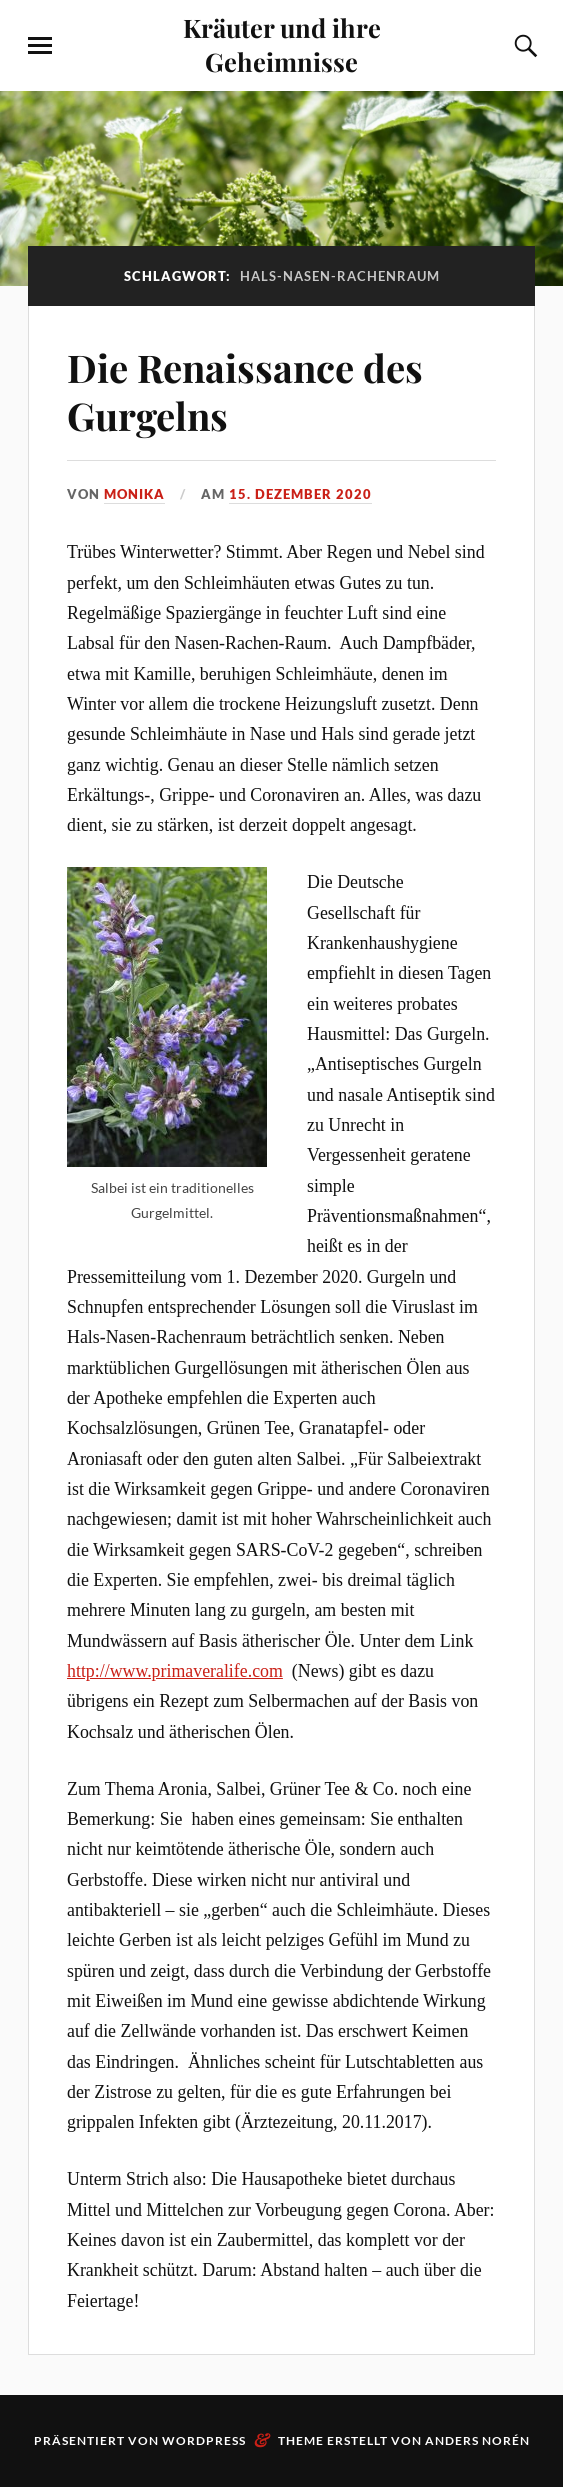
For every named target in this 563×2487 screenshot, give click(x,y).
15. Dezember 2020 (300, 494)
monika (134, 494)
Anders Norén (477, 2440)
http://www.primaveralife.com (175, 1671)
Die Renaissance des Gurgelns (245, 391)
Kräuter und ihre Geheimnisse (282, 44)
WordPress (204, 2440)
